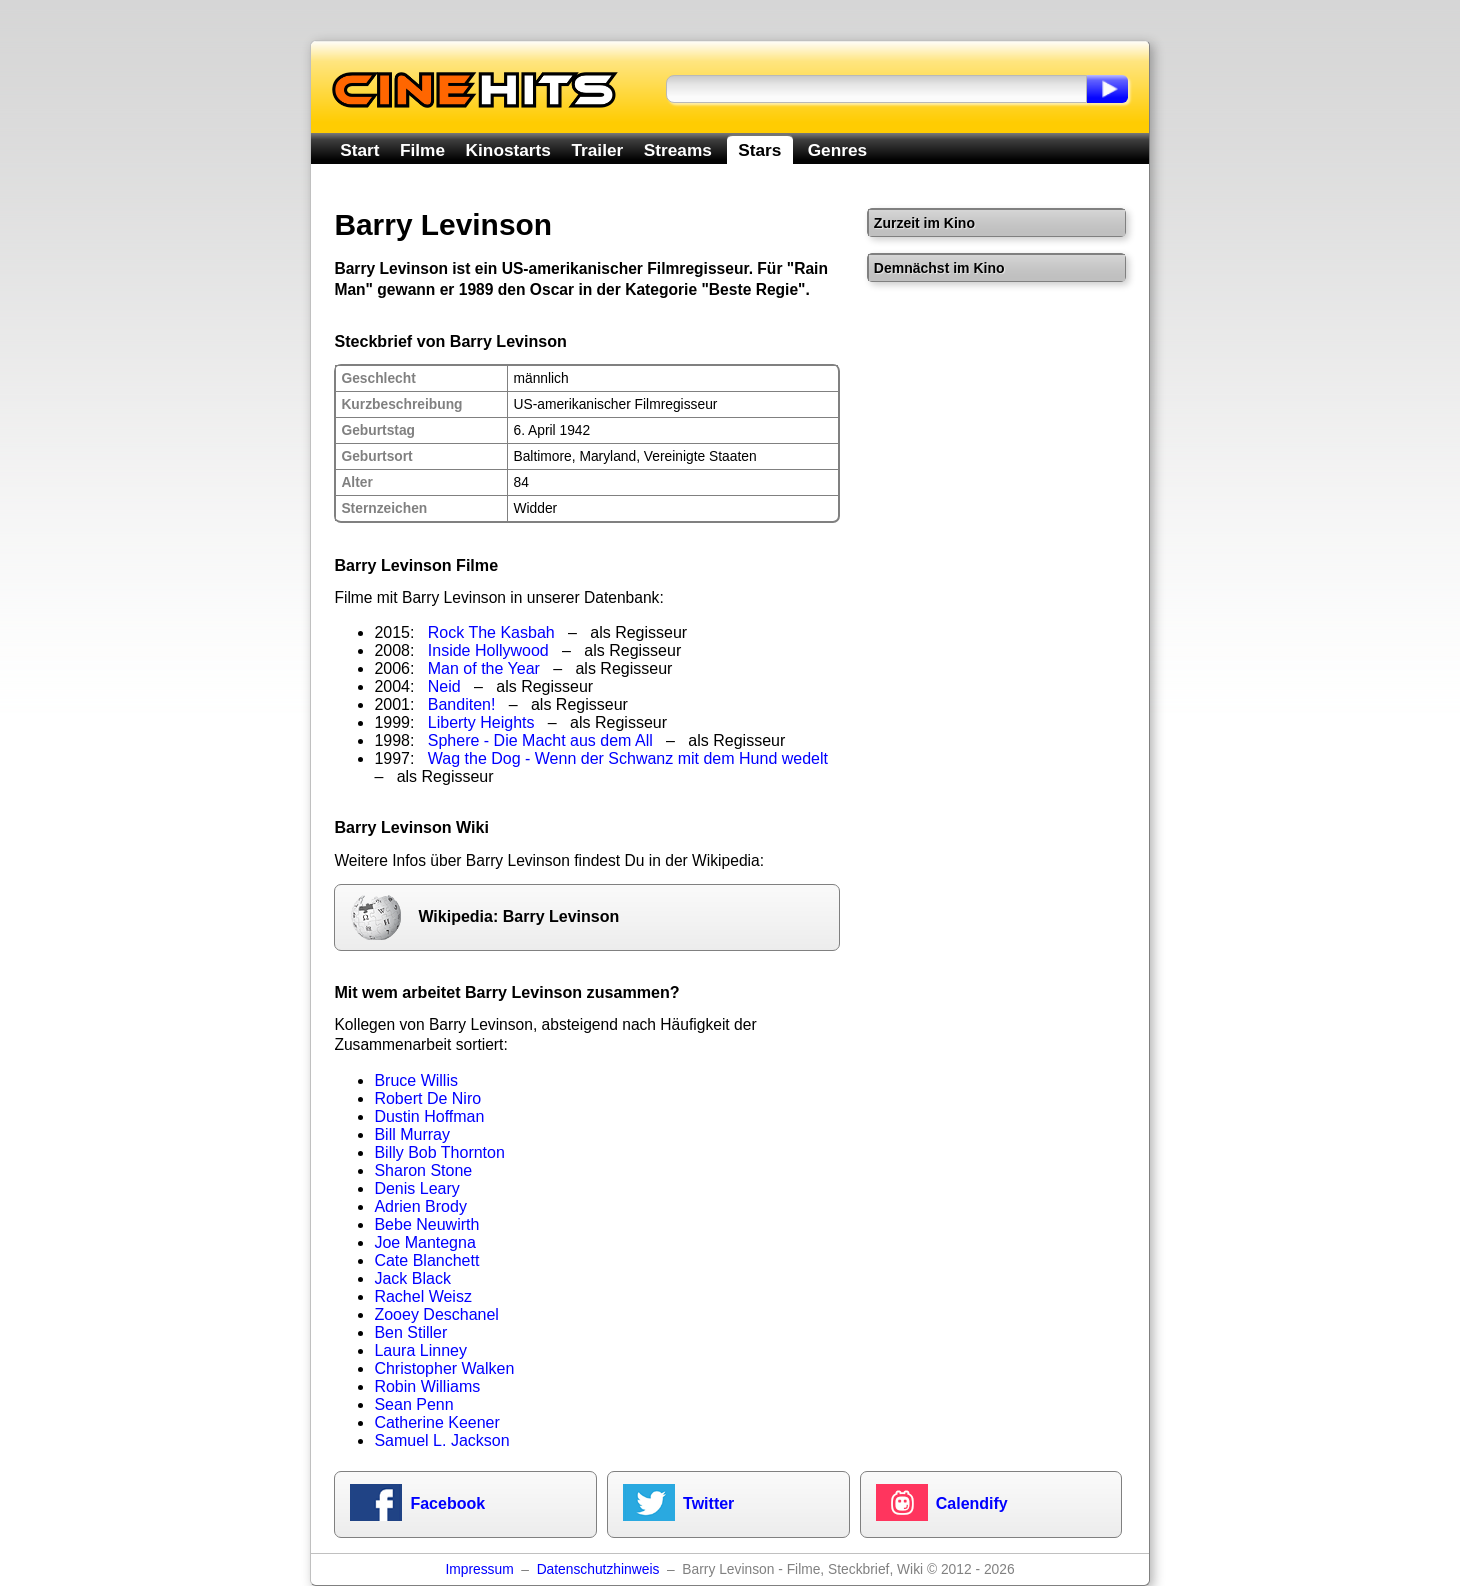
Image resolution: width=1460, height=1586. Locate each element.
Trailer (597, 150)
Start (359, 150)
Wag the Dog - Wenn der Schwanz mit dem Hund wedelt (628, 758)
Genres (837, 150)
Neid (444, 686)
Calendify (972, 1503)
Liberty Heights (481, 722)
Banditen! (462, 704)
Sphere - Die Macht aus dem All (540, 740)
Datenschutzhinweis (598, 1569)
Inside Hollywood (488, 650)
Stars (759, 150)
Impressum (479, 1569)
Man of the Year (484, 668)
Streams (678, 150)
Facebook (447, 1503)
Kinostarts (508, 150)
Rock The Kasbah (491, 632)
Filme (422, 150)
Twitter (708, 1503)
